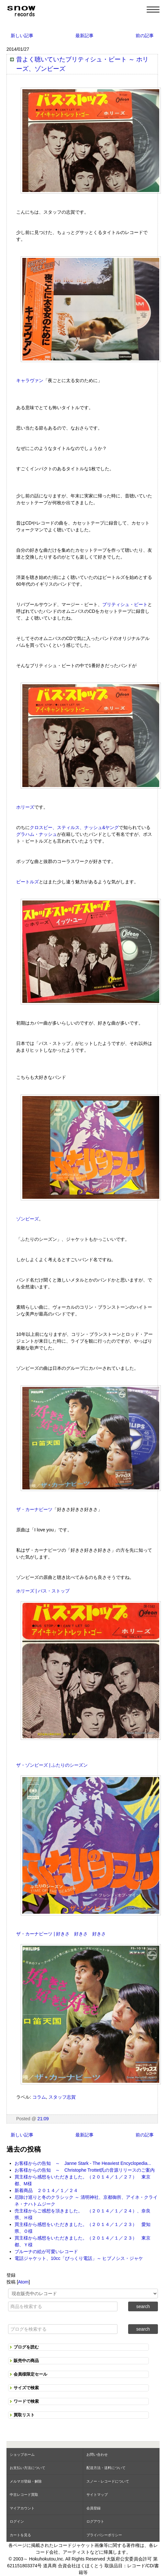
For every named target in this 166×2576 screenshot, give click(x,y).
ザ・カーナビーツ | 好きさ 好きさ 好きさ (61, 1933)
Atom (23, 2281)
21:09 (43, 2118)
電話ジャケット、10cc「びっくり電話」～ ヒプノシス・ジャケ (79, 2258)
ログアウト (95, 2521)
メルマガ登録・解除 (26, 2481)
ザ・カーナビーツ (34, 1509)
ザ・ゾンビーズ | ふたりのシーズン (52, 1765)
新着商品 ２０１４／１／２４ (46, 2190)
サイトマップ (97, 2494)
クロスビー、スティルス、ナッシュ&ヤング (74, 827)
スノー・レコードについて (107, 2481)
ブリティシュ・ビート (125, 604)
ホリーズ (25, 807)
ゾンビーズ (27, 1218)
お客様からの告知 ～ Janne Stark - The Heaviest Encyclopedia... (83, 2163)
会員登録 (93, 2508)
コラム (39, 2097)
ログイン (17, 2521)
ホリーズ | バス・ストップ (43, 1590)
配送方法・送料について (106, 2468)
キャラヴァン (29, 380)
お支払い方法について (27, 2468)
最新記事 (84, 35)
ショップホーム (22, 2454)
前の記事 (145, 35)
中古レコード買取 (24, 2494)
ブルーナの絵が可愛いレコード (46, 2251)
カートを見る (20, 2535)
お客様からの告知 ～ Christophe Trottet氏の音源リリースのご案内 (85, 2170)
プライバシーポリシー (104, 2535)
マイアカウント (22, 2508)
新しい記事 (22, 35)
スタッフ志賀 (62, 2097)
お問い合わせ (97, 2454)
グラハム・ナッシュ (36, 834)
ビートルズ (27, 881)
